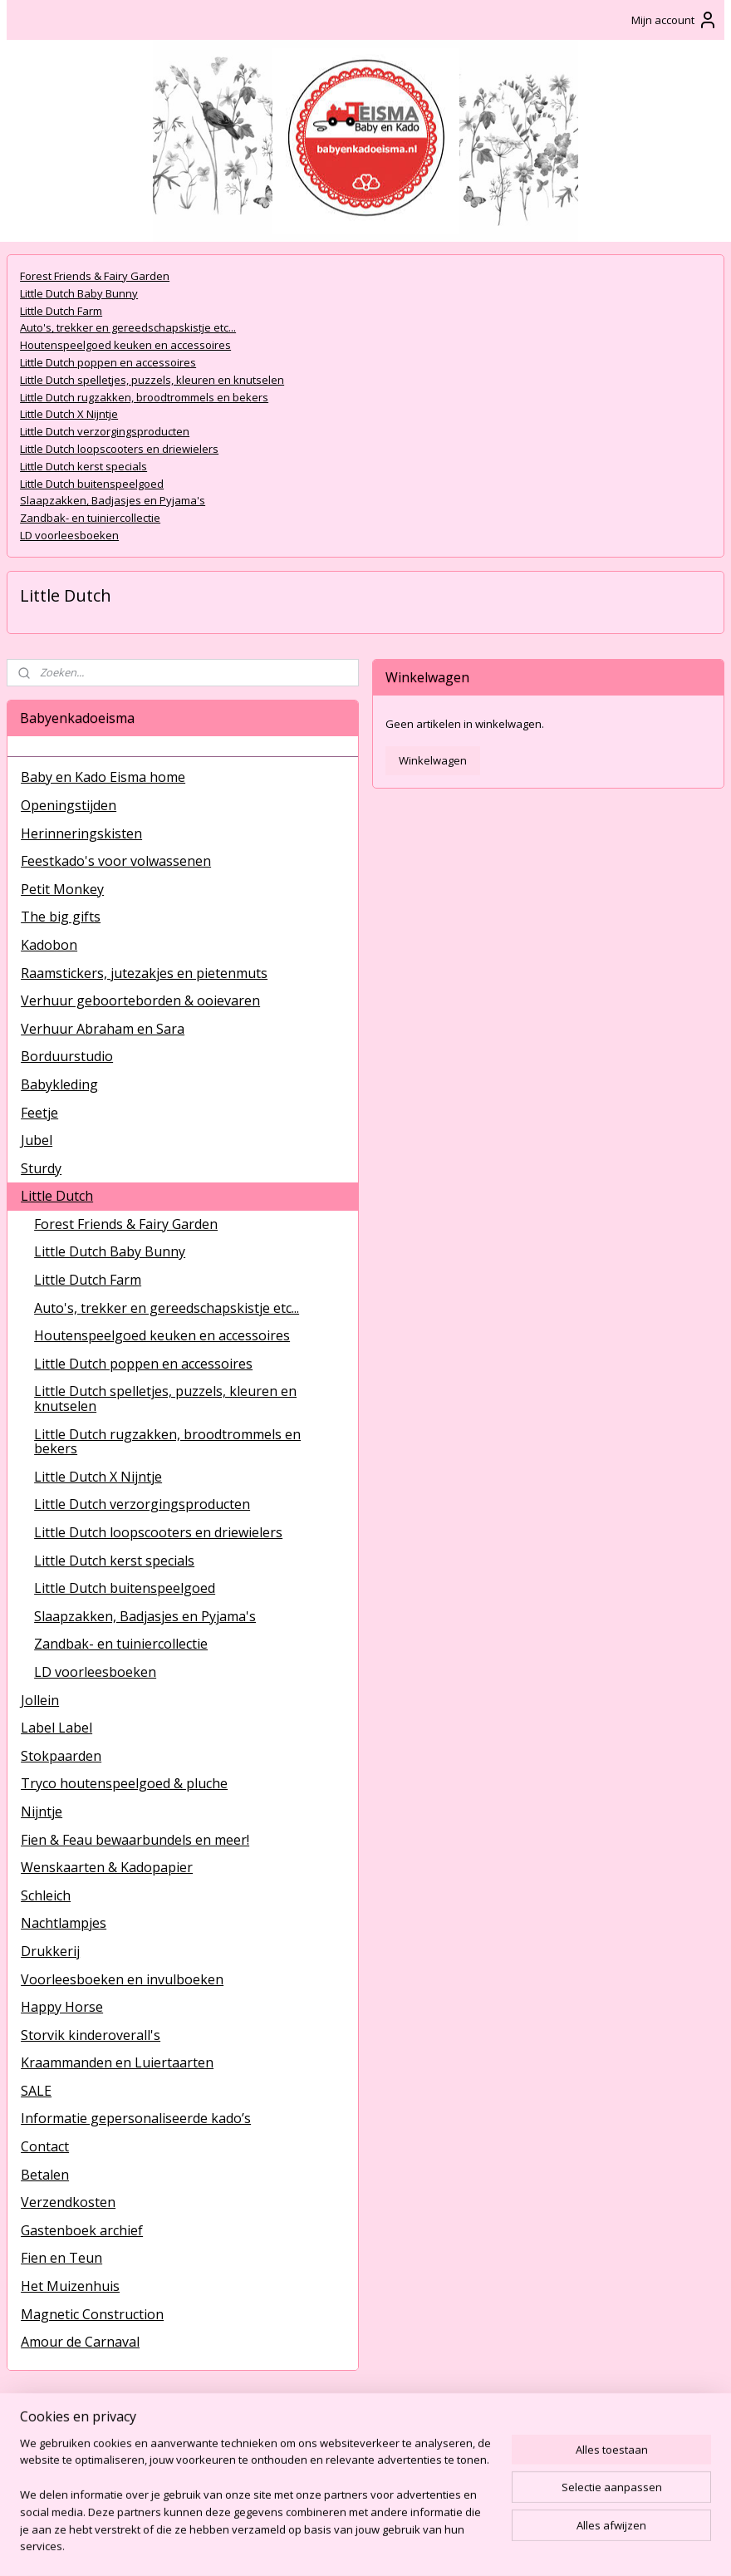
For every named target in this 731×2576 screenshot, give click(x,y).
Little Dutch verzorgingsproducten (104, 431)
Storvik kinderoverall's (90, 2035)
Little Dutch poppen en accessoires (108, 362)
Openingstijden (68, 805)
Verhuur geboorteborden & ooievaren (140, 1000)
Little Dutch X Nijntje (69, 414)
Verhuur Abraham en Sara (102, 1029)
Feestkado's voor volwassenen (116, 861)
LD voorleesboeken (69, 535)
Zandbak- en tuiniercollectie (90, 517)
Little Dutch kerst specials (83, 466)
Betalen (45, 2175)
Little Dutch (57, 1196)
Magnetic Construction (92, 2314)
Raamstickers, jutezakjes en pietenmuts (144, 973)
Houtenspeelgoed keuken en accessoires (125, 344)
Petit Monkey (62, 889)
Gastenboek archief (82, 2230)
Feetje (39, 1113)
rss (347, 2545)
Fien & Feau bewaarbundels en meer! (135, 1840)
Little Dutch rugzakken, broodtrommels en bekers (144, 397)
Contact (45, 2146)
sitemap (313, 2545)
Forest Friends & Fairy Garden (94, 275)
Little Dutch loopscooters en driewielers (119, 448)
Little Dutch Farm (61, 310)
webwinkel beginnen (411, 2545)
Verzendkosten (68, 2202)
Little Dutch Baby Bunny (79, 293)
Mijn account (674, 20)
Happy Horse (62, 2007)
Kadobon (49, 945)
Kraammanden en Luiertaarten (117, 2062)
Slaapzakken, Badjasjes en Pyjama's (112, 501)
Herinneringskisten (81, 833)
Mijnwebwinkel (556, 2545)
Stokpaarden (61, 1756)
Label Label (56, 1727)
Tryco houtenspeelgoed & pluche (124, 1783)
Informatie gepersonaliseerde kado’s (136, 2118)
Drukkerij (50, 1951)
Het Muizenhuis (70, 2286)
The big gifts (61, 916)
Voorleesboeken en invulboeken (122, 1979)
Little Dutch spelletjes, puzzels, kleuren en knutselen (152, 379)
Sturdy (41, 1168)
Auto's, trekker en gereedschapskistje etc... (128, 328)
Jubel (36, 1140)
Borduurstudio (67, 1056)
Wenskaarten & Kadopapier (107, 1867)
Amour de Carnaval (80, 2342)
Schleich (46, 1895)
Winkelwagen (433, 760)
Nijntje (41, 1811)
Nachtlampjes (63, 1923)
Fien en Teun (61, 2258)
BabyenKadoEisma (67, 2437)
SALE (36, 2091)
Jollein (40, 1700)
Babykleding (59, 1084)
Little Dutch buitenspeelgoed (92, 483)
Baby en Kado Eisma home (103, 777)
